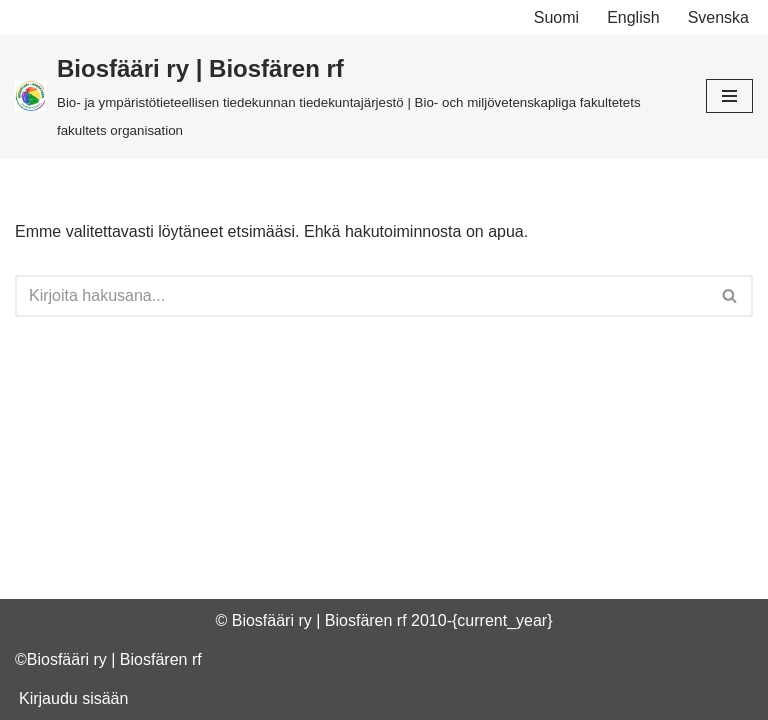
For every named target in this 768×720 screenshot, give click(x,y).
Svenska (718, 17)
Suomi (556, 17)
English (633, 17)
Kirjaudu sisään (73, 698)
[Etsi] (361, 296)
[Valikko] (729, 96)
